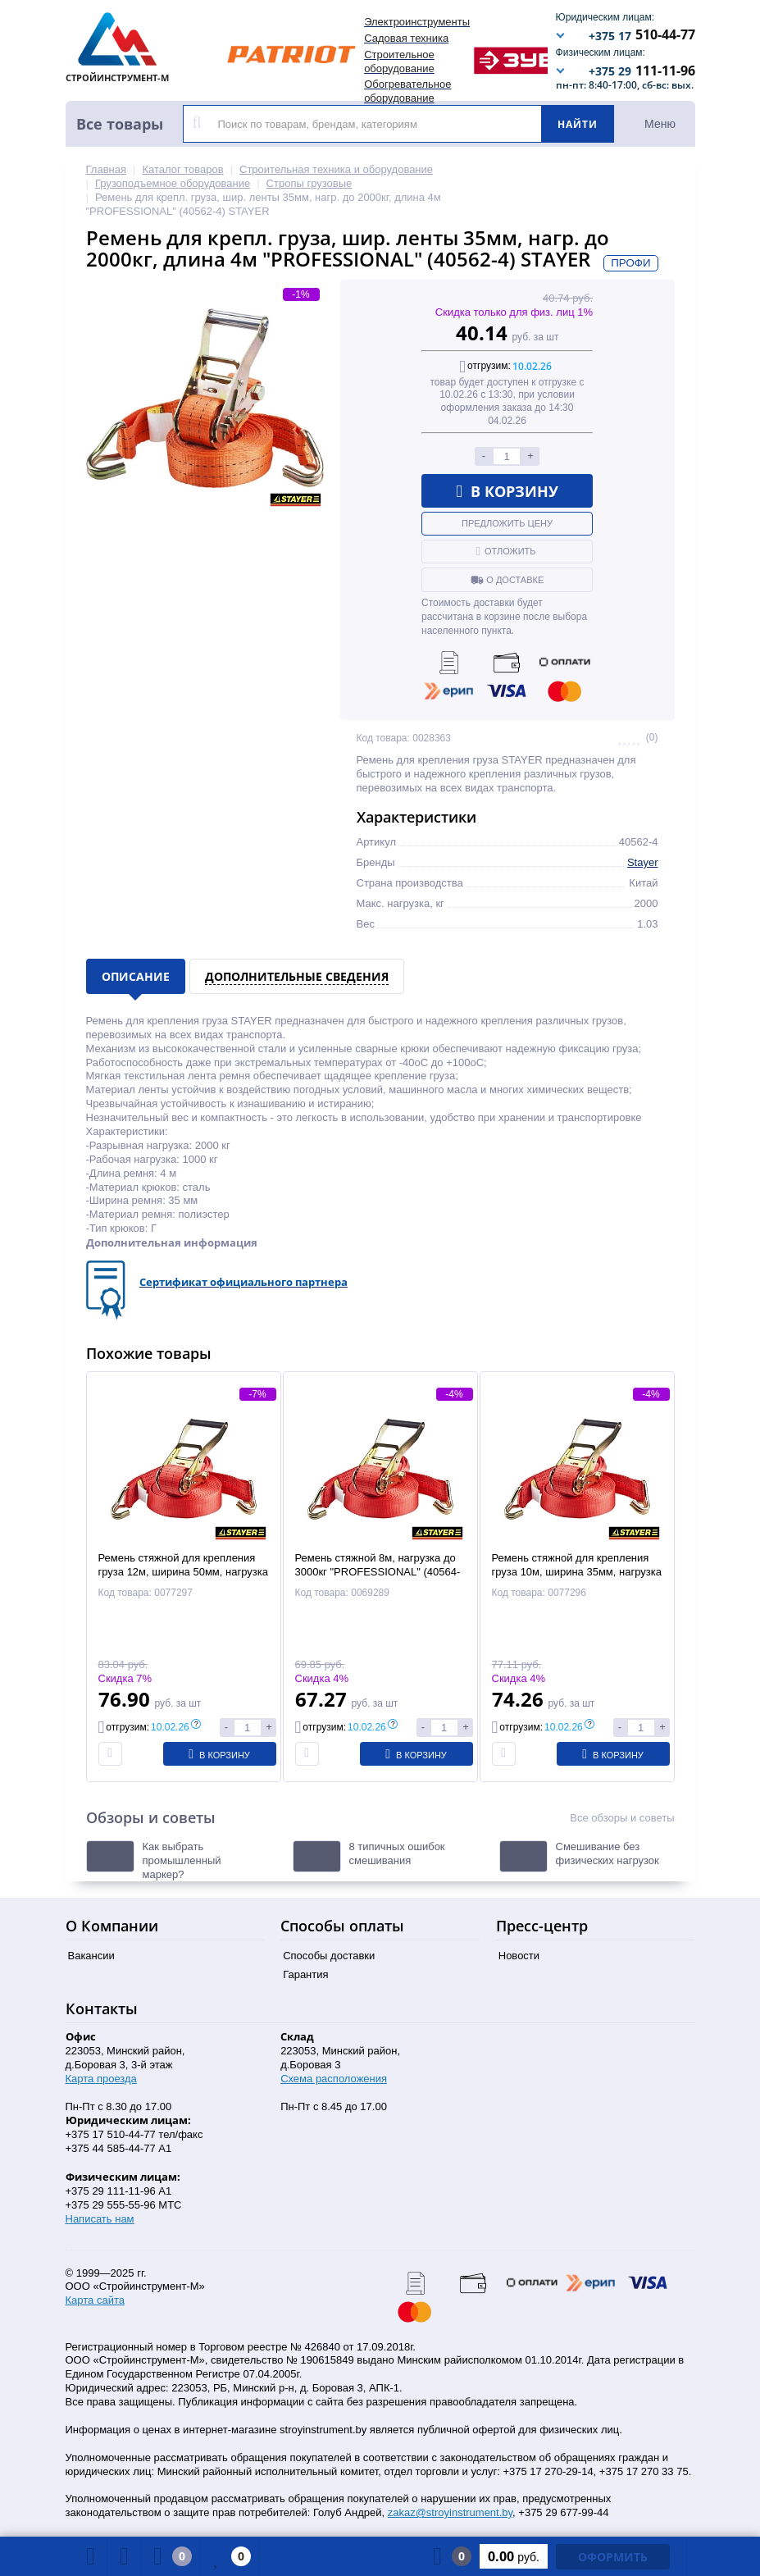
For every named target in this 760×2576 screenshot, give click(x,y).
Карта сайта (95, 2300)
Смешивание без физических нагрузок (607, 1853)
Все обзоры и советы (622, 1818)
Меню (660, 123)
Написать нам (100, 2219)
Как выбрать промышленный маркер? (182, 1860)
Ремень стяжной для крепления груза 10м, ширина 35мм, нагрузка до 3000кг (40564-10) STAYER (577, 1572)
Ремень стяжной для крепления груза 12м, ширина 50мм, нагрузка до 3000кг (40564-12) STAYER (183, 1572)
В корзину (507, 491)
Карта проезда (101, 2078)
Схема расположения (333, 2078)
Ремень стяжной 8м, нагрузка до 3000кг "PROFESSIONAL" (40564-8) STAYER (378, 1572)
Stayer (642, 862)
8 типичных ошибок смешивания (397, 1853)
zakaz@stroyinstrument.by (450, 2512)
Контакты (102, 2008)
